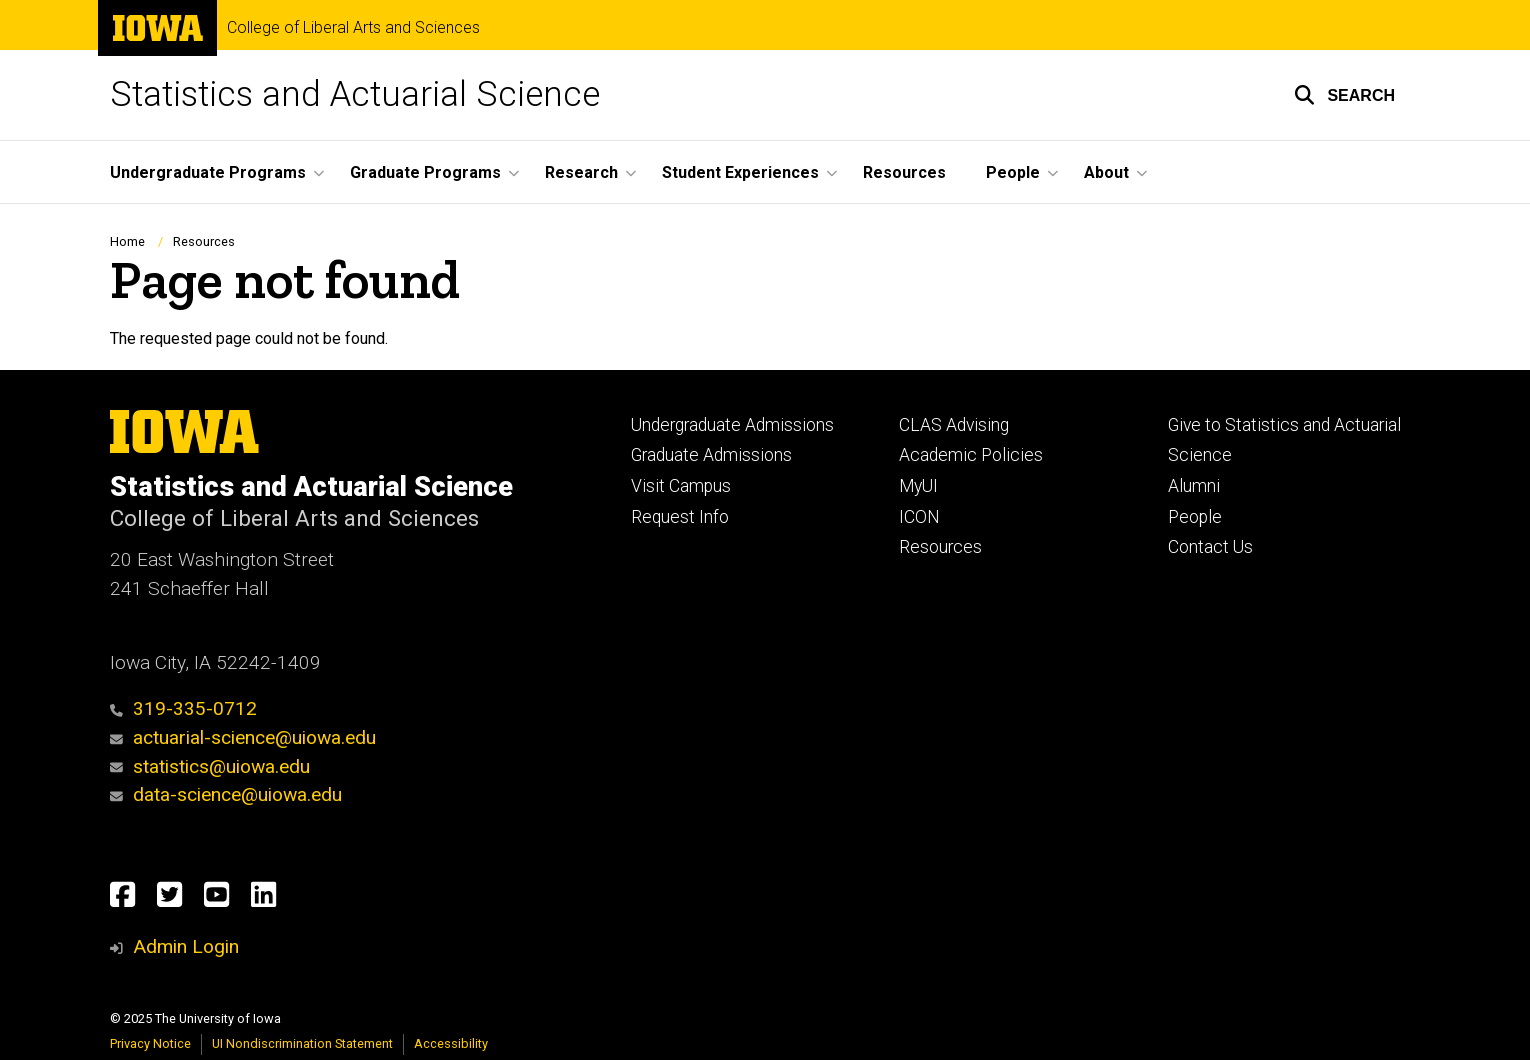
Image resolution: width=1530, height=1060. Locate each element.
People (1195, 517)
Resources (204, 241)
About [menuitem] (1106, 172)
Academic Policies (971, 455)
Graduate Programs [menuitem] (425, 172)
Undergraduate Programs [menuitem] (208, 172)
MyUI (918, 486)
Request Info (680, 517)
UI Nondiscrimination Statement (302, 1043)
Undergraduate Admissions (732, 425)
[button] (1344, 95)
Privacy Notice (150, 1043)
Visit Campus (681, 486)
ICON (919, 517)
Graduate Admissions (711, 455)
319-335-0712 (183, 708)
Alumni (1194, 486)
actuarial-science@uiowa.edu (243, 737)
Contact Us (1210, 547)
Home (127, 241)
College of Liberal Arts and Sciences (353, 28)
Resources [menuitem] (904, 172)
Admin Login (186, 946)
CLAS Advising (954, 425)
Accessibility (451, 1043)
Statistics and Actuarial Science (355, 94)
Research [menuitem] (581, 172)
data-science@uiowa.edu (237, 794)
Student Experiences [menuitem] (740, 172)
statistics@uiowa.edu (210, 766)
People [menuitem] (1013, 172)
